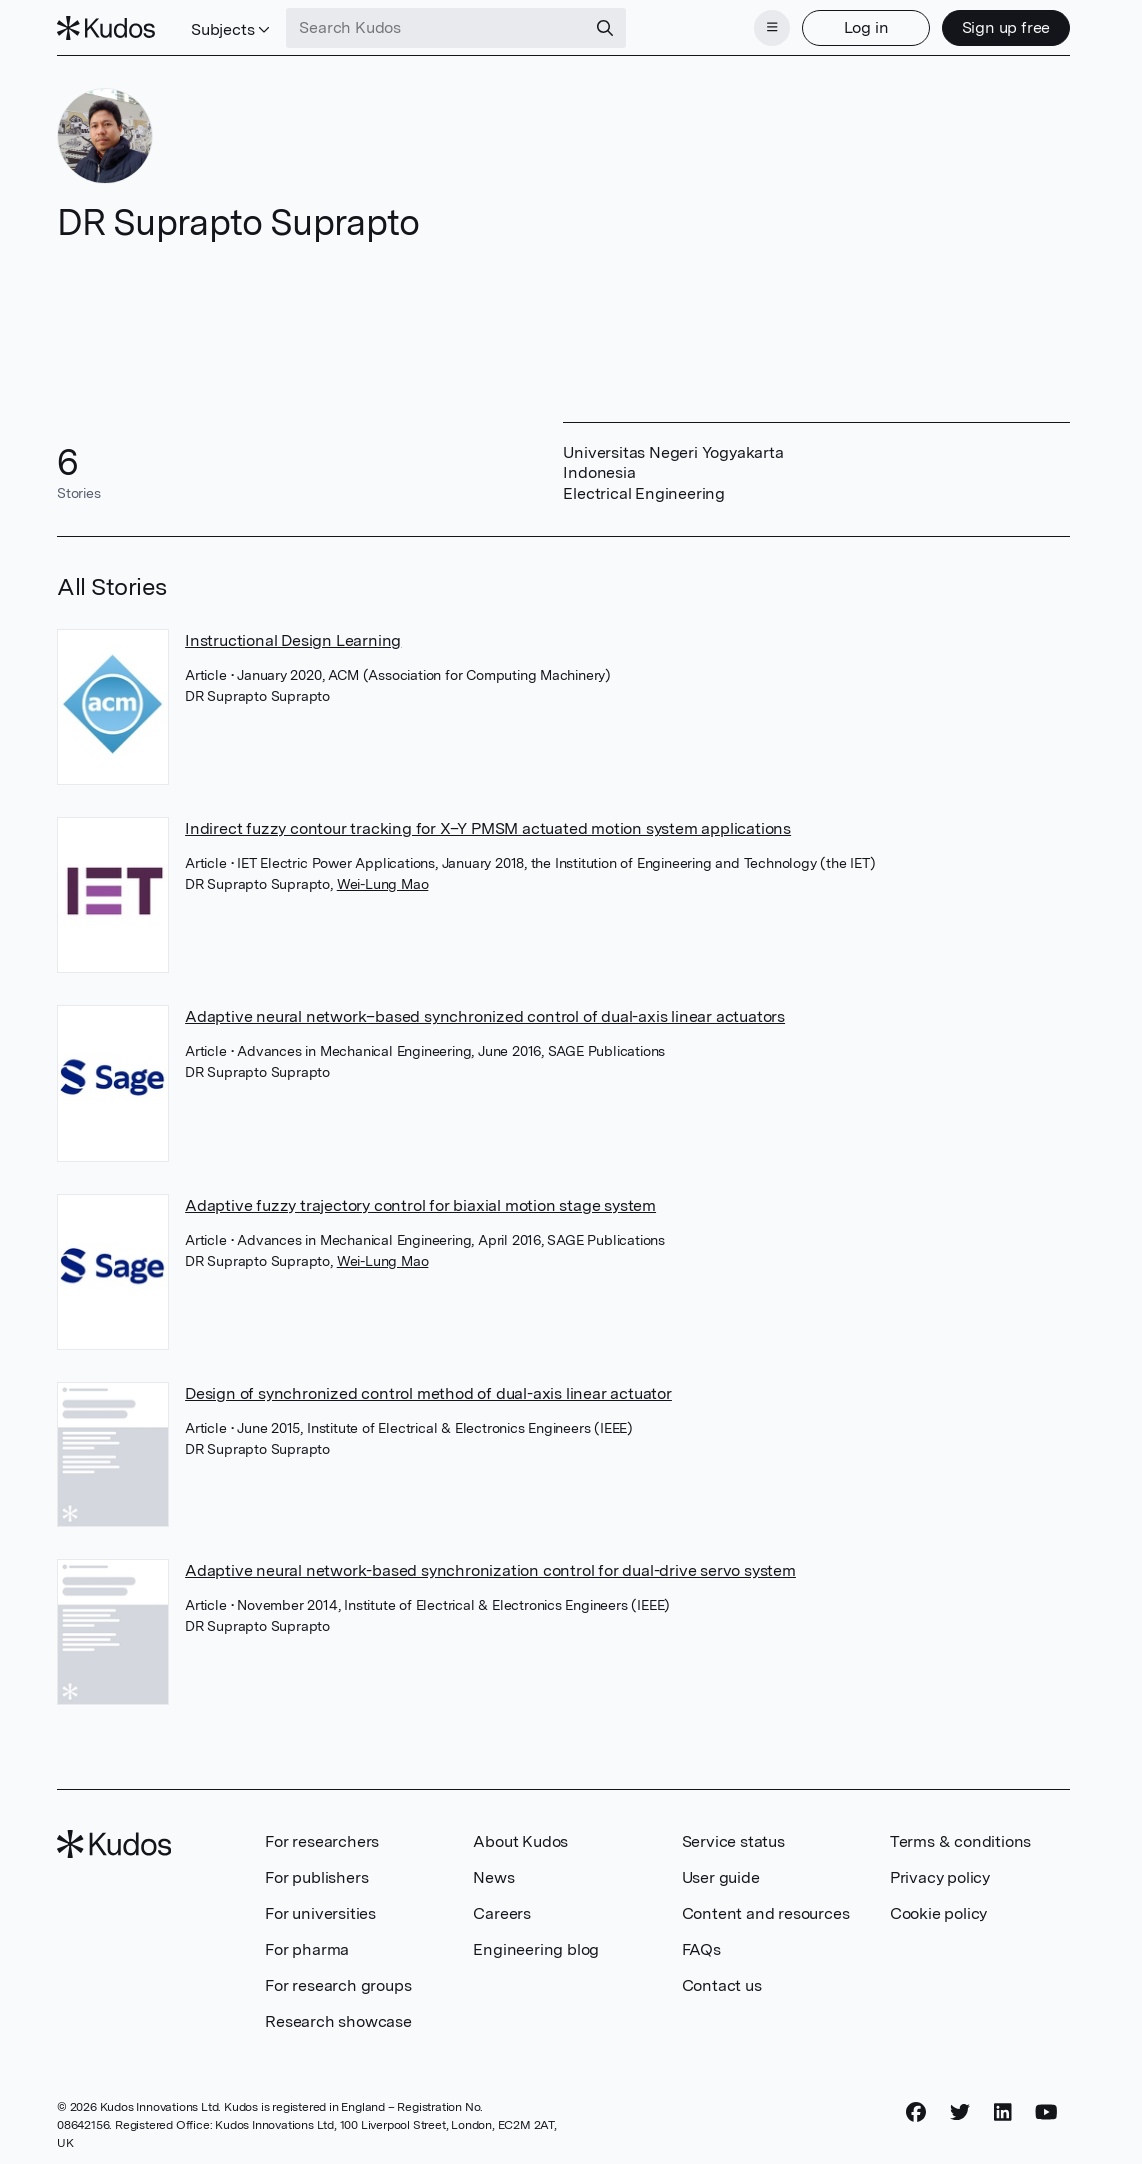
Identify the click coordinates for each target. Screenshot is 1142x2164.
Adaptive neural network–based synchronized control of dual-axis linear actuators (485, 1016)
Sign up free (1006, 27)
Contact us (722, 1985)
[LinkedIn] (1003, 2113)
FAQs (701, 1949)
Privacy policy (940, 1877)
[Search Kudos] (436, 28)
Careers (502, 1913)
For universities (320, 1913)
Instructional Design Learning (293, 640)
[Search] (605, 28)
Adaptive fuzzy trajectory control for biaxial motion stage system (420, 1205)
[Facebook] (916, 2113)
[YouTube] (1046, 2113)
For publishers (316, 1877)
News (493, 1877)
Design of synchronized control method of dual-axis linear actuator (428, 1393)
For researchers (322, 1841)
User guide (721, 1877)
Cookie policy (938, 1913)
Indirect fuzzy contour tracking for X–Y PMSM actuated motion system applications (488, 828)
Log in (866, 27)
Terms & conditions (960, 1841)
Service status (733, 1841)
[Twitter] (960, 2113)
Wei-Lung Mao (383, 884)
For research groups (338, 1985)
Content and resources (766, 1913)
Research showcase (338, 2021)
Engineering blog (536, 1949)
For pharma (307, 1949)
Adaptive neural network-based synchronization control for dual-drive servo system (490, 1570)
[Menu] (772, 28)
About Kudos (520, 1841)
